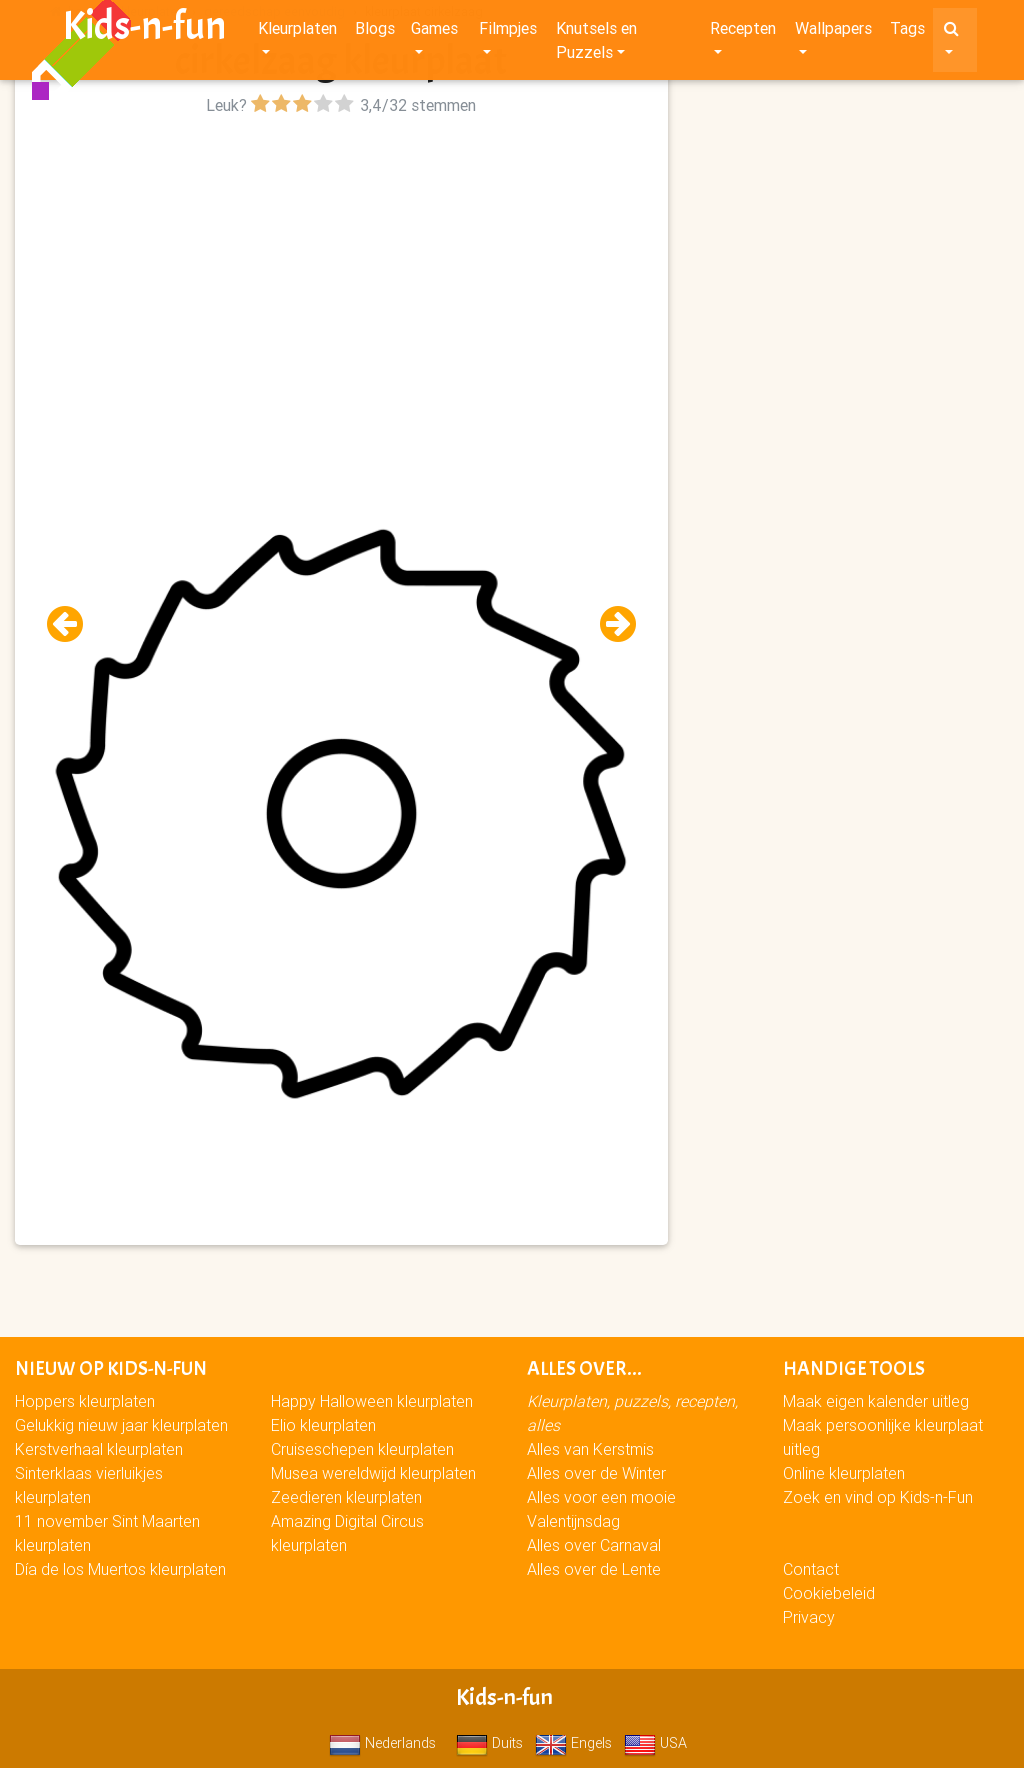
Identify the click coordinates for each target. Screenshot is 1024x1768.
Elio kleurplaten (323, 1425)
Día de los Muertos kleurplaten (120, 1569)
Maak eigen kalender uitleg (876, 1401)
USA (655, 1743)
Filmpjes (508, 32)
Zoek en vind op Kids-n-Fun (878, 1497)
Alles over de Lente (594, 1569)
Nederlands (382, 1743)
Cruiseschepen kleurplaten (362, 1449)
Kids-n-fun (144, 30)
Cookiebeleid (829, 1593)
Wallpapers (833, 32)
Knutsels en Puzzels (596, 44)
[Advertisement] (341, 261)
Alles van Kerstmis (590, 1449)
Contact (811, 1569)
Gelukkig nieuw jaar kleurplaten (121, 1425)
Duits (489, 1743)
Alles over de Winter (596, 1473)
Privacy (809, 1617)
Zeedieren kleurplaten (346, 1497)
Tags (907, 32)
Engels (573, 1743)
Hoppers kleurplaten (85, 1401)
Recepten (743, 32)
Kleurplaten (297, 32)
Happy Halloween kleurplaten (372, 1401)
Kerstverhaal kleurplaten (99, 1449)
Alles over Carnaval (594, 1545)
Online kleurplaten (844, 1473)
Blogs (375, 32)
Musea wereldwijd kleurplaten (373, 1473)
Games (434, 32)
